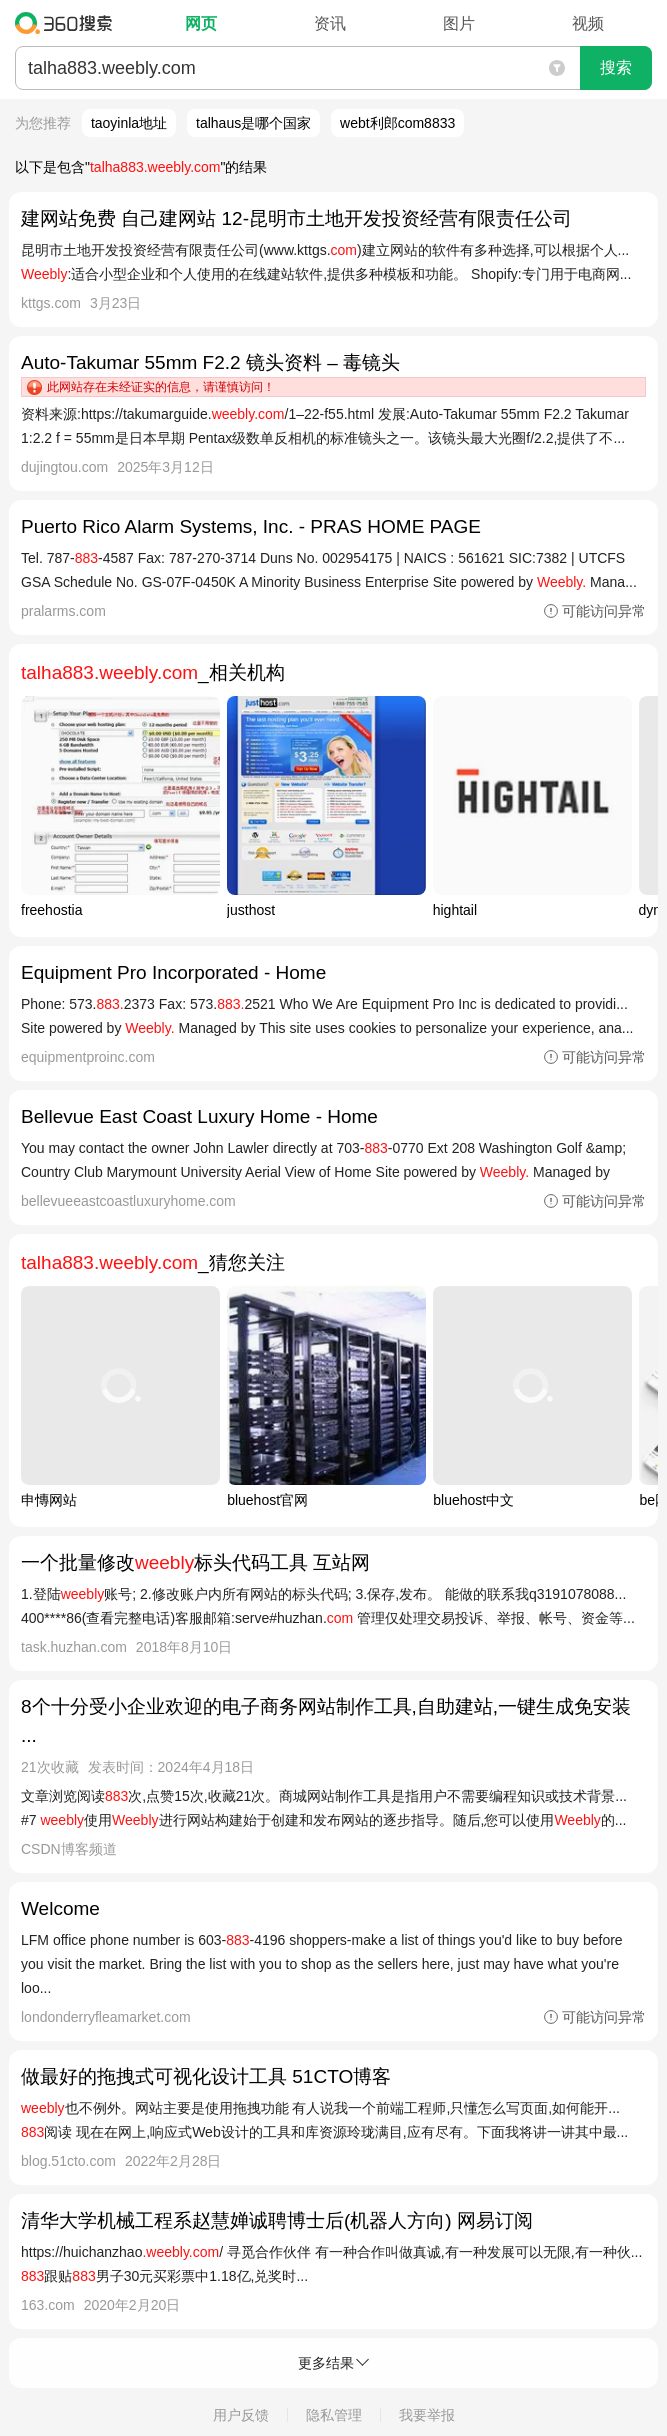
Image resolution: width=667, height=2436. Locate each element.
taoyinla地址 (129, 123)
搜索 (616, 67)
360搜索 (68, 23)
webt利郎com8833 (397, 123)
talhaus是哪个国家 (253, 123)
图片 (459, 23)
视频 (588, 23)
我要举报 (427, 2415)
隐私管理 (334, 2415)
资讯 (330, 23)
